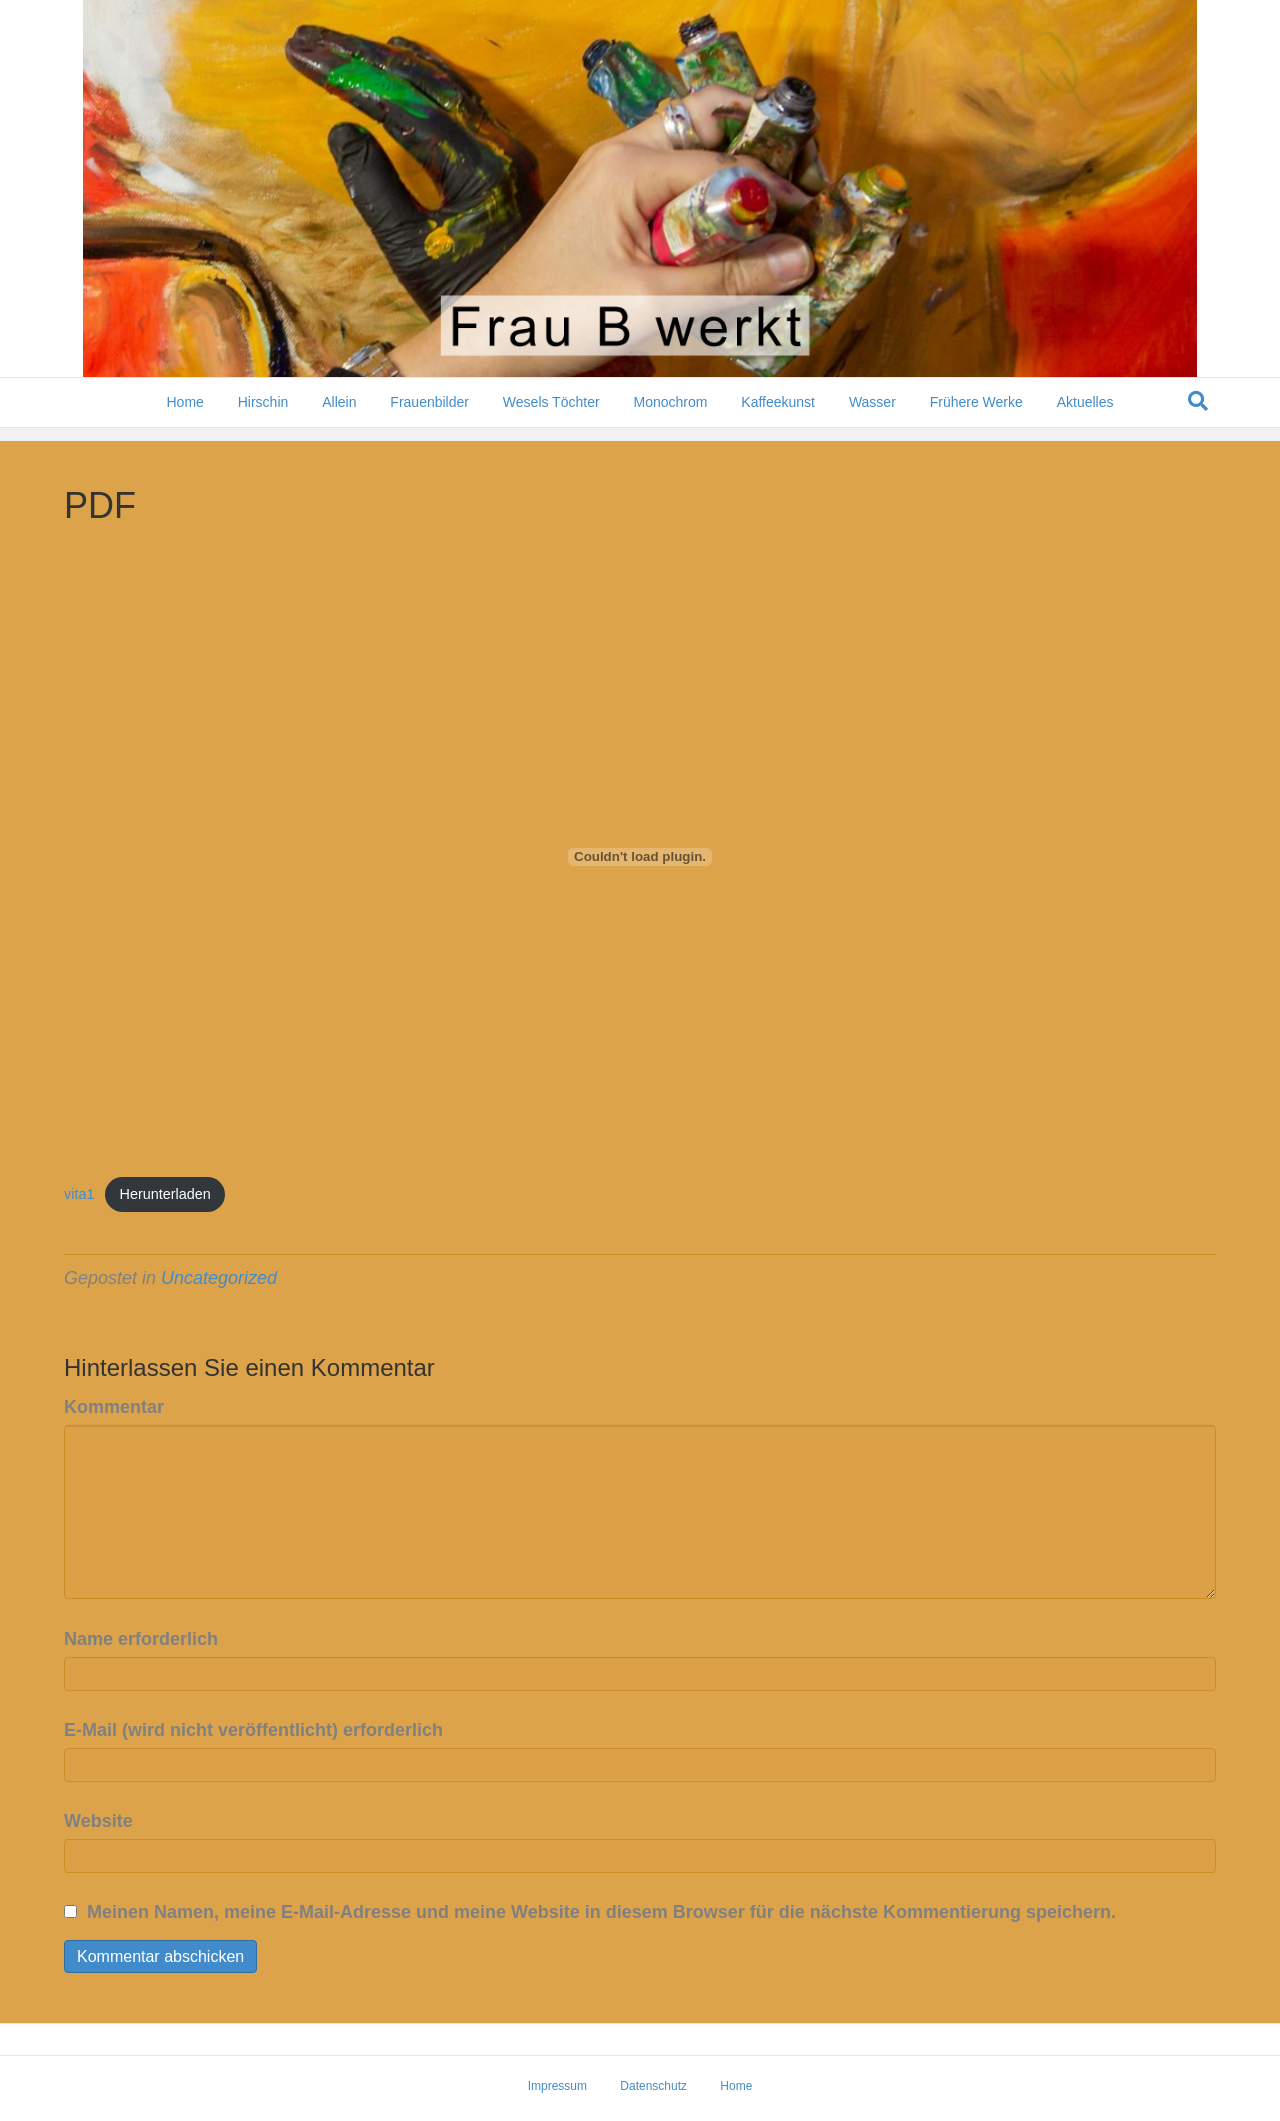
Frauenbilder (429, 415)
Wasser (872, 415)
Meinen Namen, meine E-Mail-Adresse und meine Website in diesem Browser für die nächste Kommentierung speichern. (601, 1912)
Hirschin (263, 415)
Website (98, 1821)
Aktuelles (1085, 415)
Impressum (557, 2086)
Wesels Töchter (551, 415)
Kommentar (114, 1407)
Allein (339, 415)
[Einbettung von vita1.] (640, 857)
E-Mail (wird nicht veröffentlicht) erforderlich (253, 1730)
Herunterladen (165, 1194)
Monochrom (670, 415)
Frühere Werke (976, 415)
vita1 (79, 1194)
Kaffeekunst (778, 415)
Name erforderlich (141, 1639)
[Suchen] (1198, 414)
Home (184, 415)
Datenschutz (653, 2086)
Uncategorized (219, 1278)
